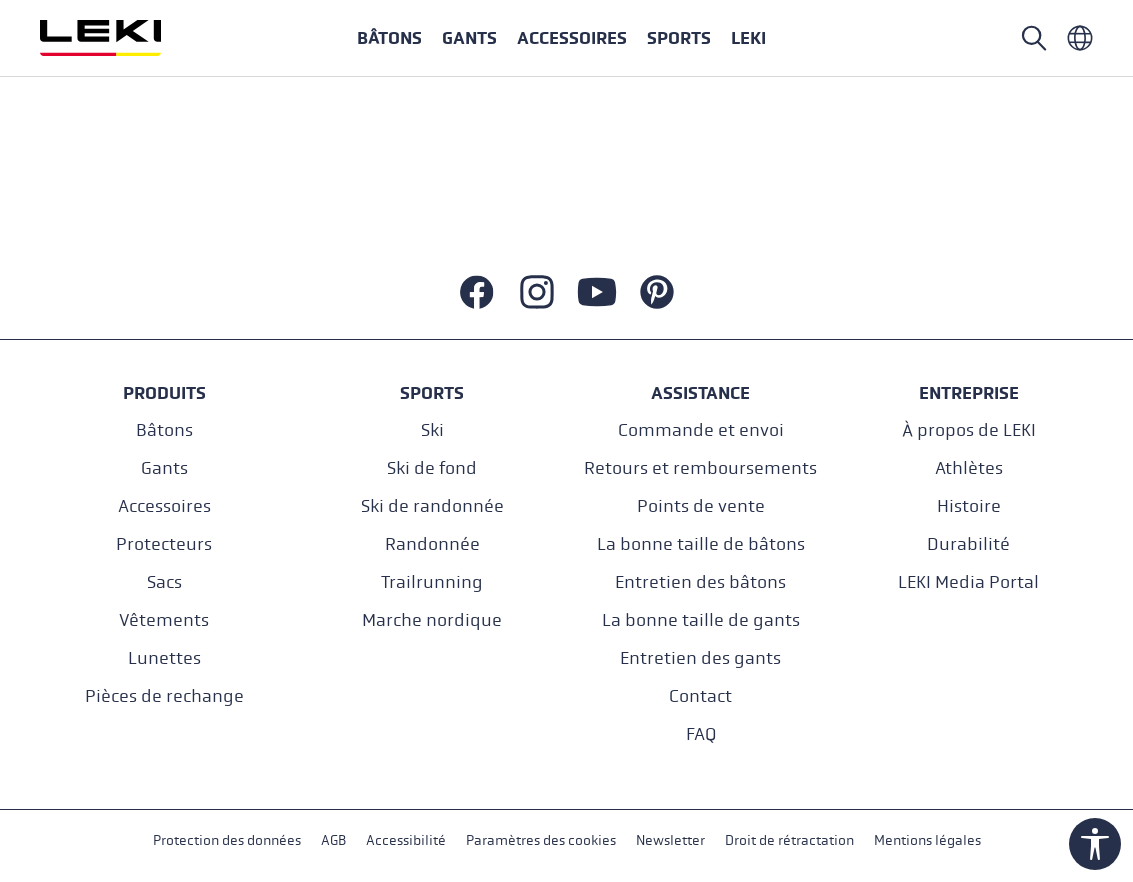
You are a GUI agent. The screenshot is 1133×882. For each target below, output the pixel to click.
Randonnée (432, 544)
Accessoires (164, 506)
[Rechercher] (1034, 38)
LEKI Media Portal (968, 582)
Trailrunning (432, 582)
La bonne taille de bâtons (701, 544)
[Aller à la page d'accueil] (122, 38)
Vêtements (164, 620)
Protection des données (227, 840)
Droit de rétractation (789, 840)
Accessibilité (406, 840)
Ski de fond (432, 468)
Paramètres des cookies (541, 840)
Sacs (164, 582)
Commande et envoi (701, 430)
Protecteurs (164, 544)
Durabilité (968, 544)
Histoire (969, 506)
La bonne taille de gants (701, 620)
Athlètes (969, 468)
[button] (679, 38)
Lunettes (164, 658)
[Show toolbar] (1095, 844)
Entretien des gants (700, 658)
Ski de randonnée (432, 506)
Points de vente (701, 506)
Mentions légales (927, 840)
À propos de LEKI (969, 430)
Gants (164, 468)
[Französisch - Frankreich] (1080, 38)
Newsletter (670, 840)
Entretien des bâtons (700, 582)
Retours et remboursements (700, 468)
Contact (700, 696)
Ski (432, 430)
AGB (333, 840)
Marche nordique (432, 620)
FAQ (701, 734)
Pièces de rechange (164, 696)
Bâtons (164, 430)
